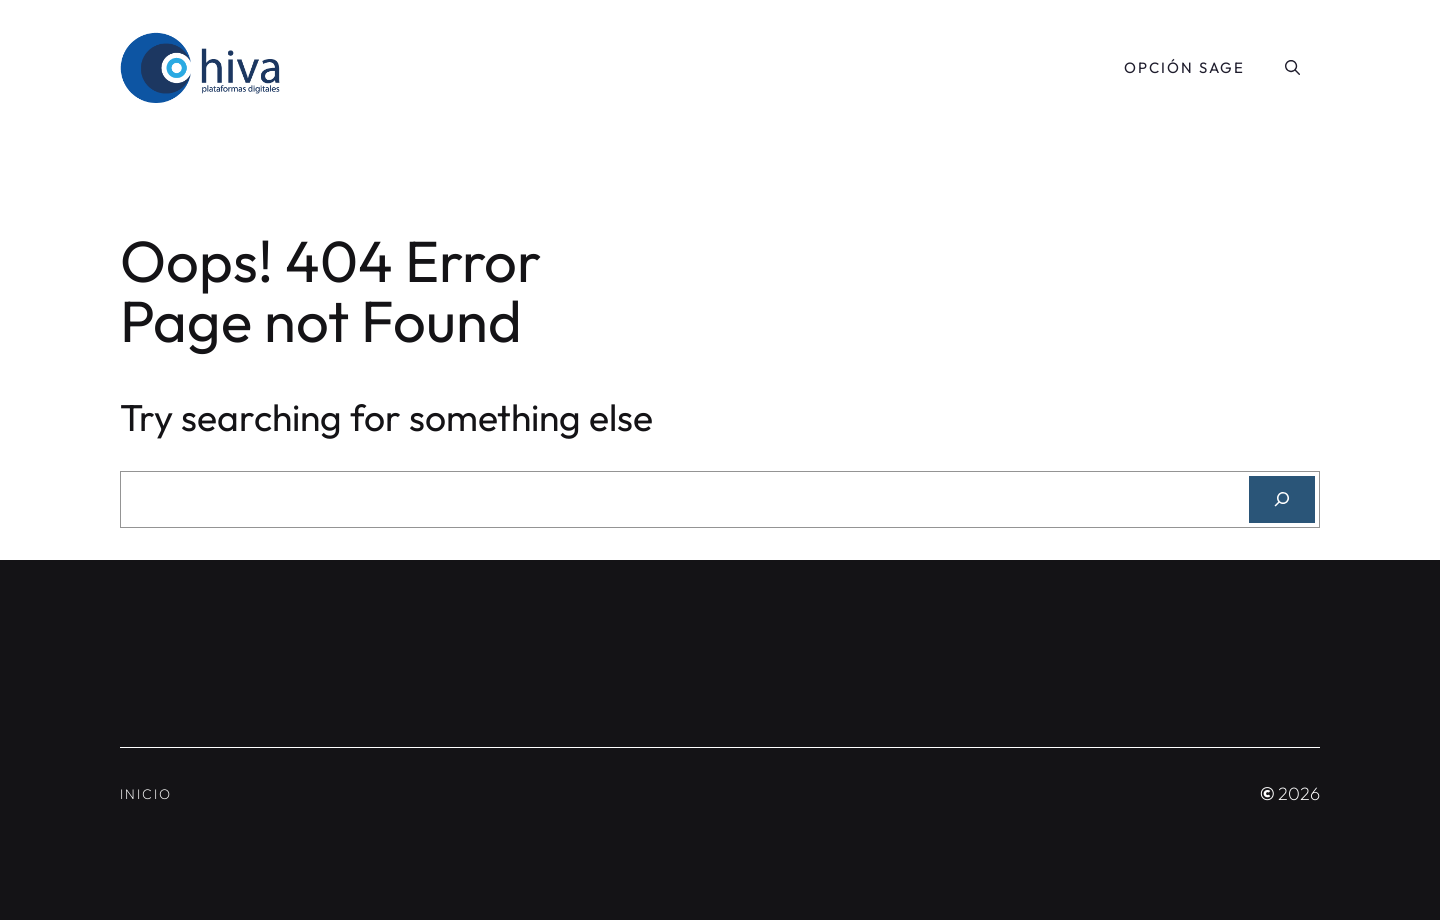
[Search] (1282, 499)
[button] (1292, 68)
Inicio (146, 794)
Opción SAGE (1184, 67)
